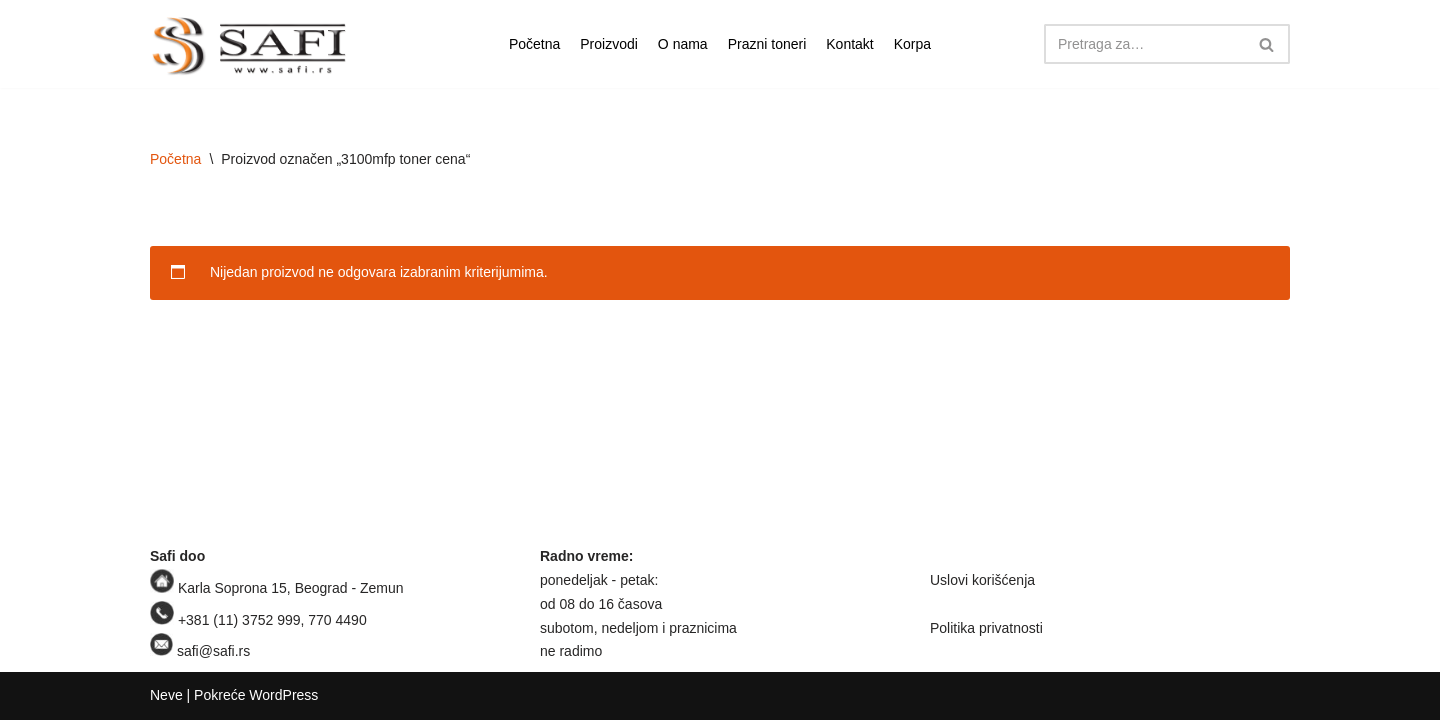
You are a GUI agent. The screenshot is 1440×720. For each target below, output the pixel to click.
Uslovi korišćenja (982, 580)
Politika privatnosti (986, 628)
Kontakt (849, 44)
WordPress (283, 695)
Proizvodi (609, 44)
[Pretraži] (1144, 44)
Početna (534, 44)
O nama (683, 44)
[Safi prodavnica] (250, 46)
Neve (166, 695)
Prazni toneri (767, 44)
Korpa (912, 44)
